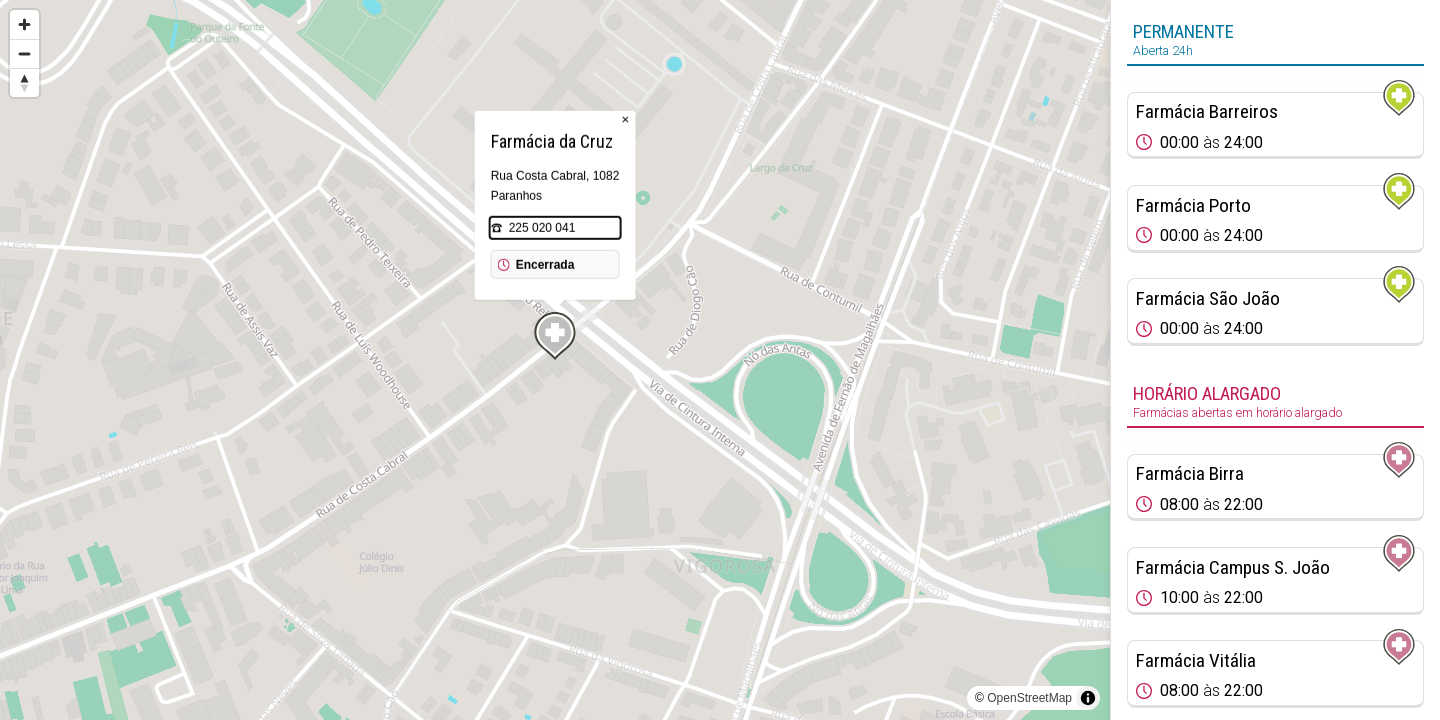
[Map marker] (555, 336)
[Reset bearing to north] (24, 82)
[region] (555, 360)
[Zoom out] (24, 53)
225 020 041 (542, 228)
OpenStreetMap (1029, 698)
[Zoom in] (24, 24)
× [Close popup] (626, 119)
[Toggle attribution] (1088, 698)
